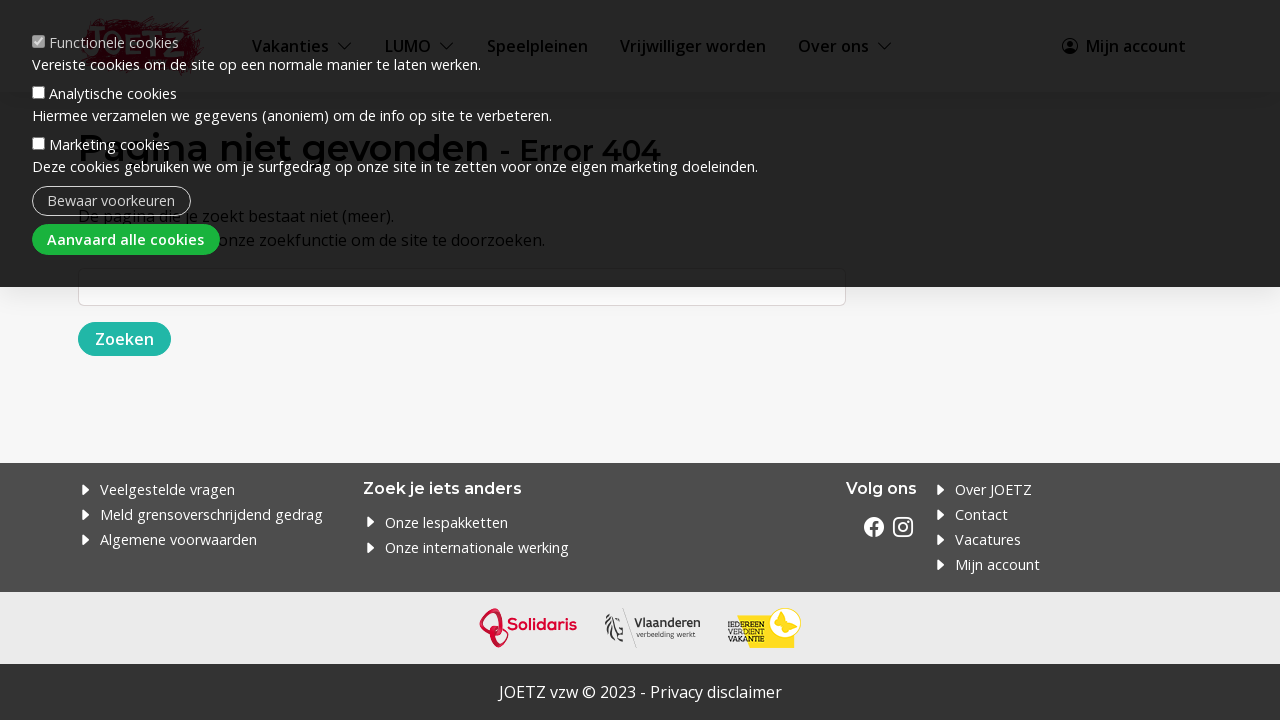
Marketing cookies (109, 144)
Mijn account (997, 564)
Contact (981, 514)
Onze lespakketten (446, 522)
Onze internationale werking (477, 547)
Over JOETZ (993, 489)
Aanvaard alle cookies (125, 239)
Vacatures (988, 539)
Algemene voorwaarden (178, 539)
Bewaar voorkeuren (111, 200)
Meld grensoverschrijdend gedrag (211, 514)
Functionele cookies (114, 42)
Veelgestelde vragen (167, 489)
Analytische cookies (113, 93)
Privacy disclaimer (716, 692)
